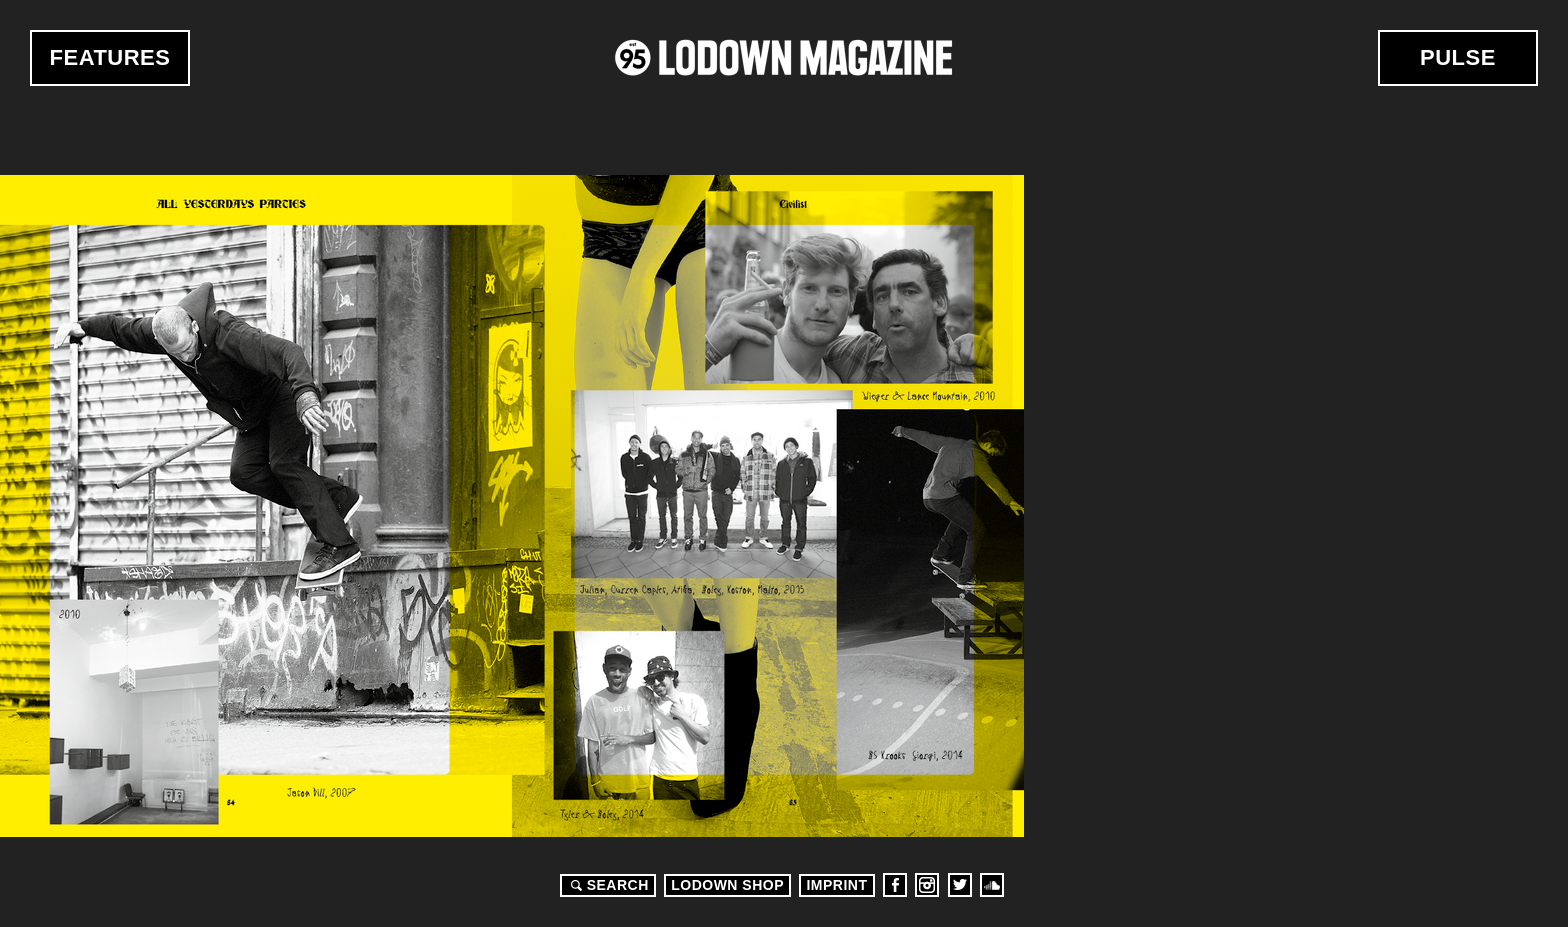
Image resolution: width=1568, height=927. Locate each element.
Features (110, 57)
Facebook (895, 885)
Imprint (836, 885)
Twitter (960, 885)
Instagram (927, 885)
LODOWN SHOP (727, 885)
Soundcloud (992, 885)
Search (607, 885)
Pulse (1458, 57)
